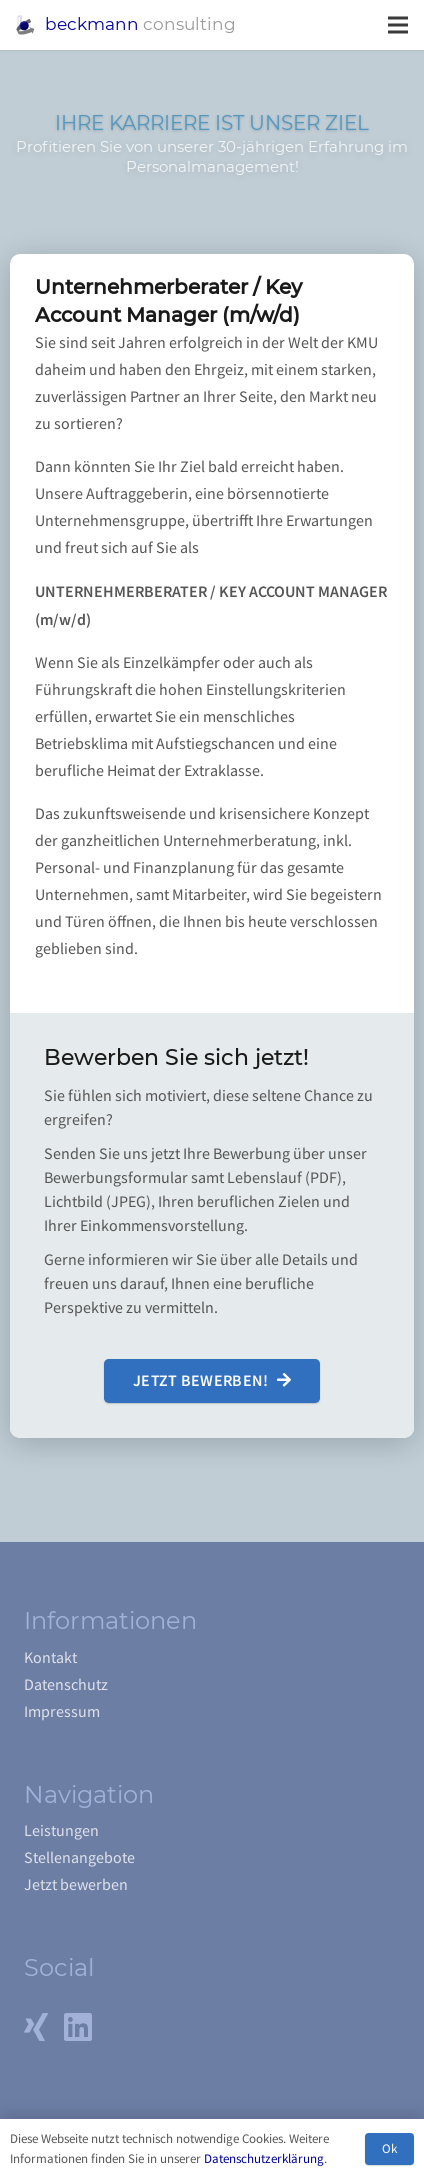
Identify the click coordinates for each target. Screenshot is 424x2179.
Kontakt (50, 1658)
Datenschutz (66, 1685)
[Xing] (36, 2027)
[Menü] (398, 25)
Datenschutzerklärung (264, 2158)
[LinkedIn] (78, 2027)
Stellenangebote (79, 1858)
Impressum (62, 1712)
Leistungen (61, 1831)
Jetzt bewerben (76, 1885)
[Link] (25, 25)
